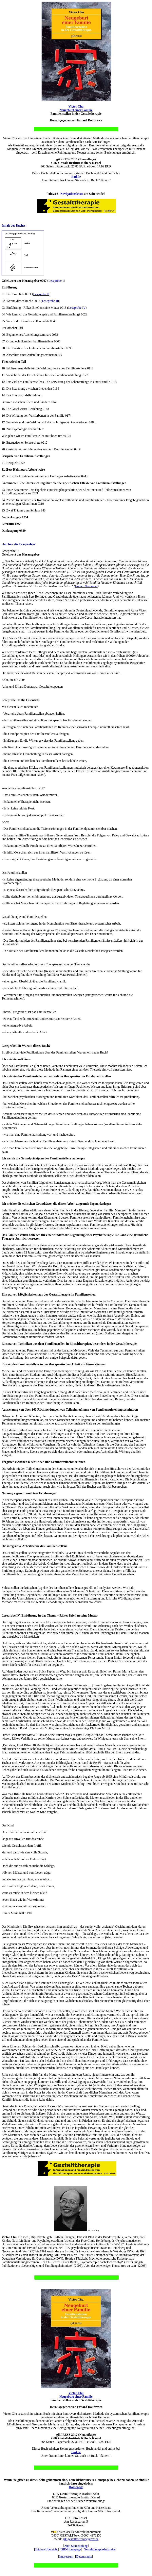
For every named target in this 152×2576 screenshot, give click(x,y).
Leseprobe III (50, 301)
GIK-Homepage (71, 2549)
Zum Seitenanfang (76, 2545)
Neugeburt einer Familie (76, 110)
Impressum (66, 2556)
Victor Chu (76, 106)
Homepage (76, 2487)
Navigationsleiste (71, 193)
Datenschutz (84, 2556)
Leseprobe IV (77, 307)
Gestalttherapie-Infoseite (99, 2549)
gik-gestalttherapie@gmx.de (80, 2539)
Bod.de (76, 176)
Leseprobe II (41, 294)
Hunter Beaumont (86, 586)
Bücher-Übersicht (46, 2549)
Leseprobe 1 (56, 280)
